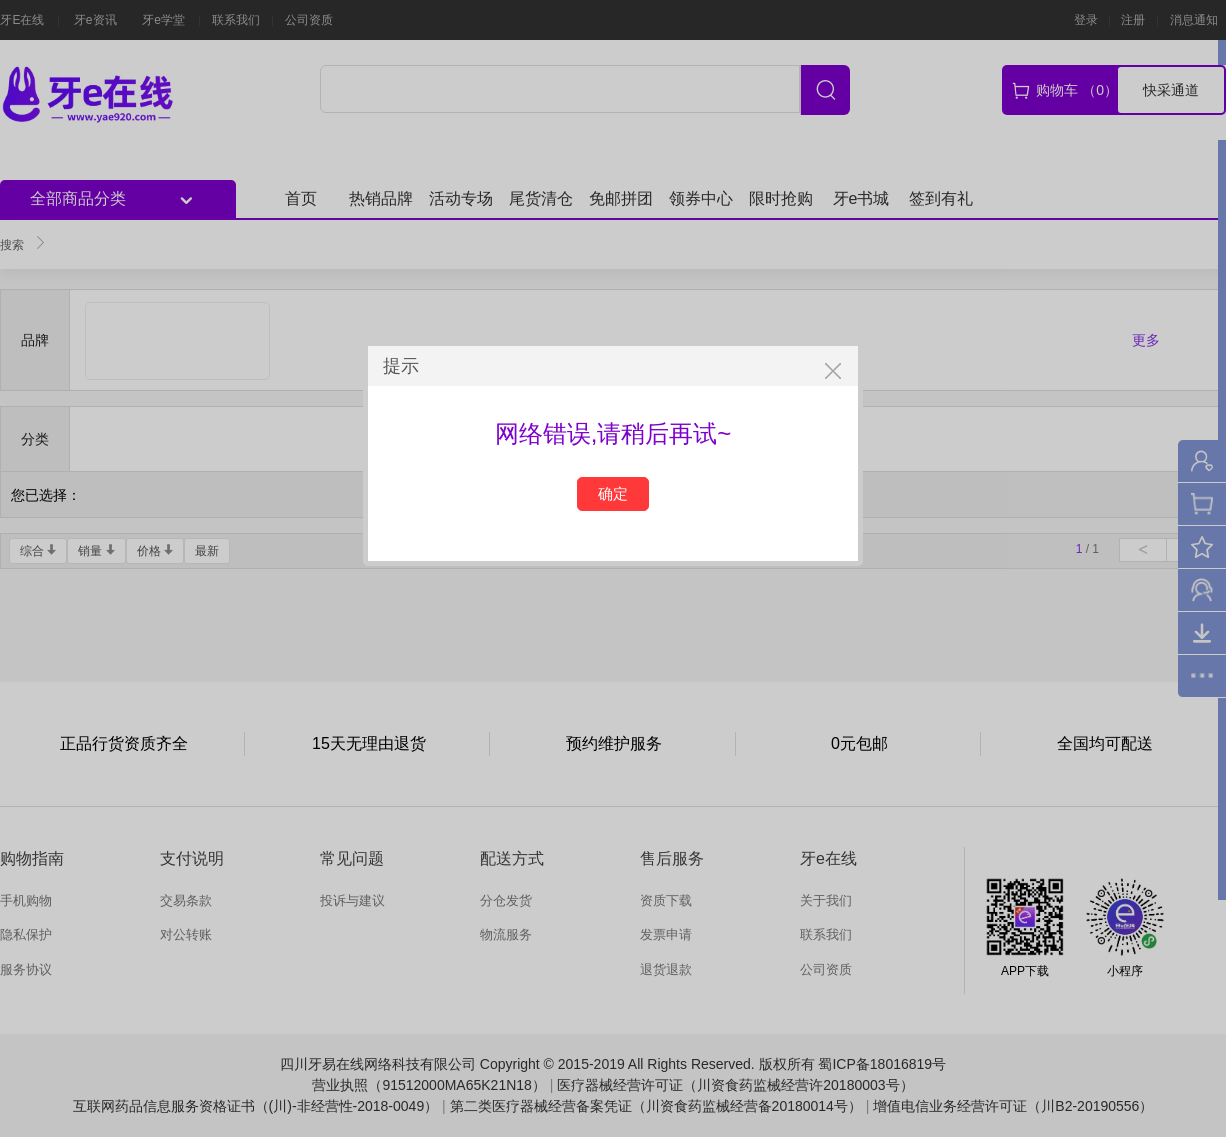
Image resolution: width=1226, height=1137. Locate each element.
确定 (613, 493)
